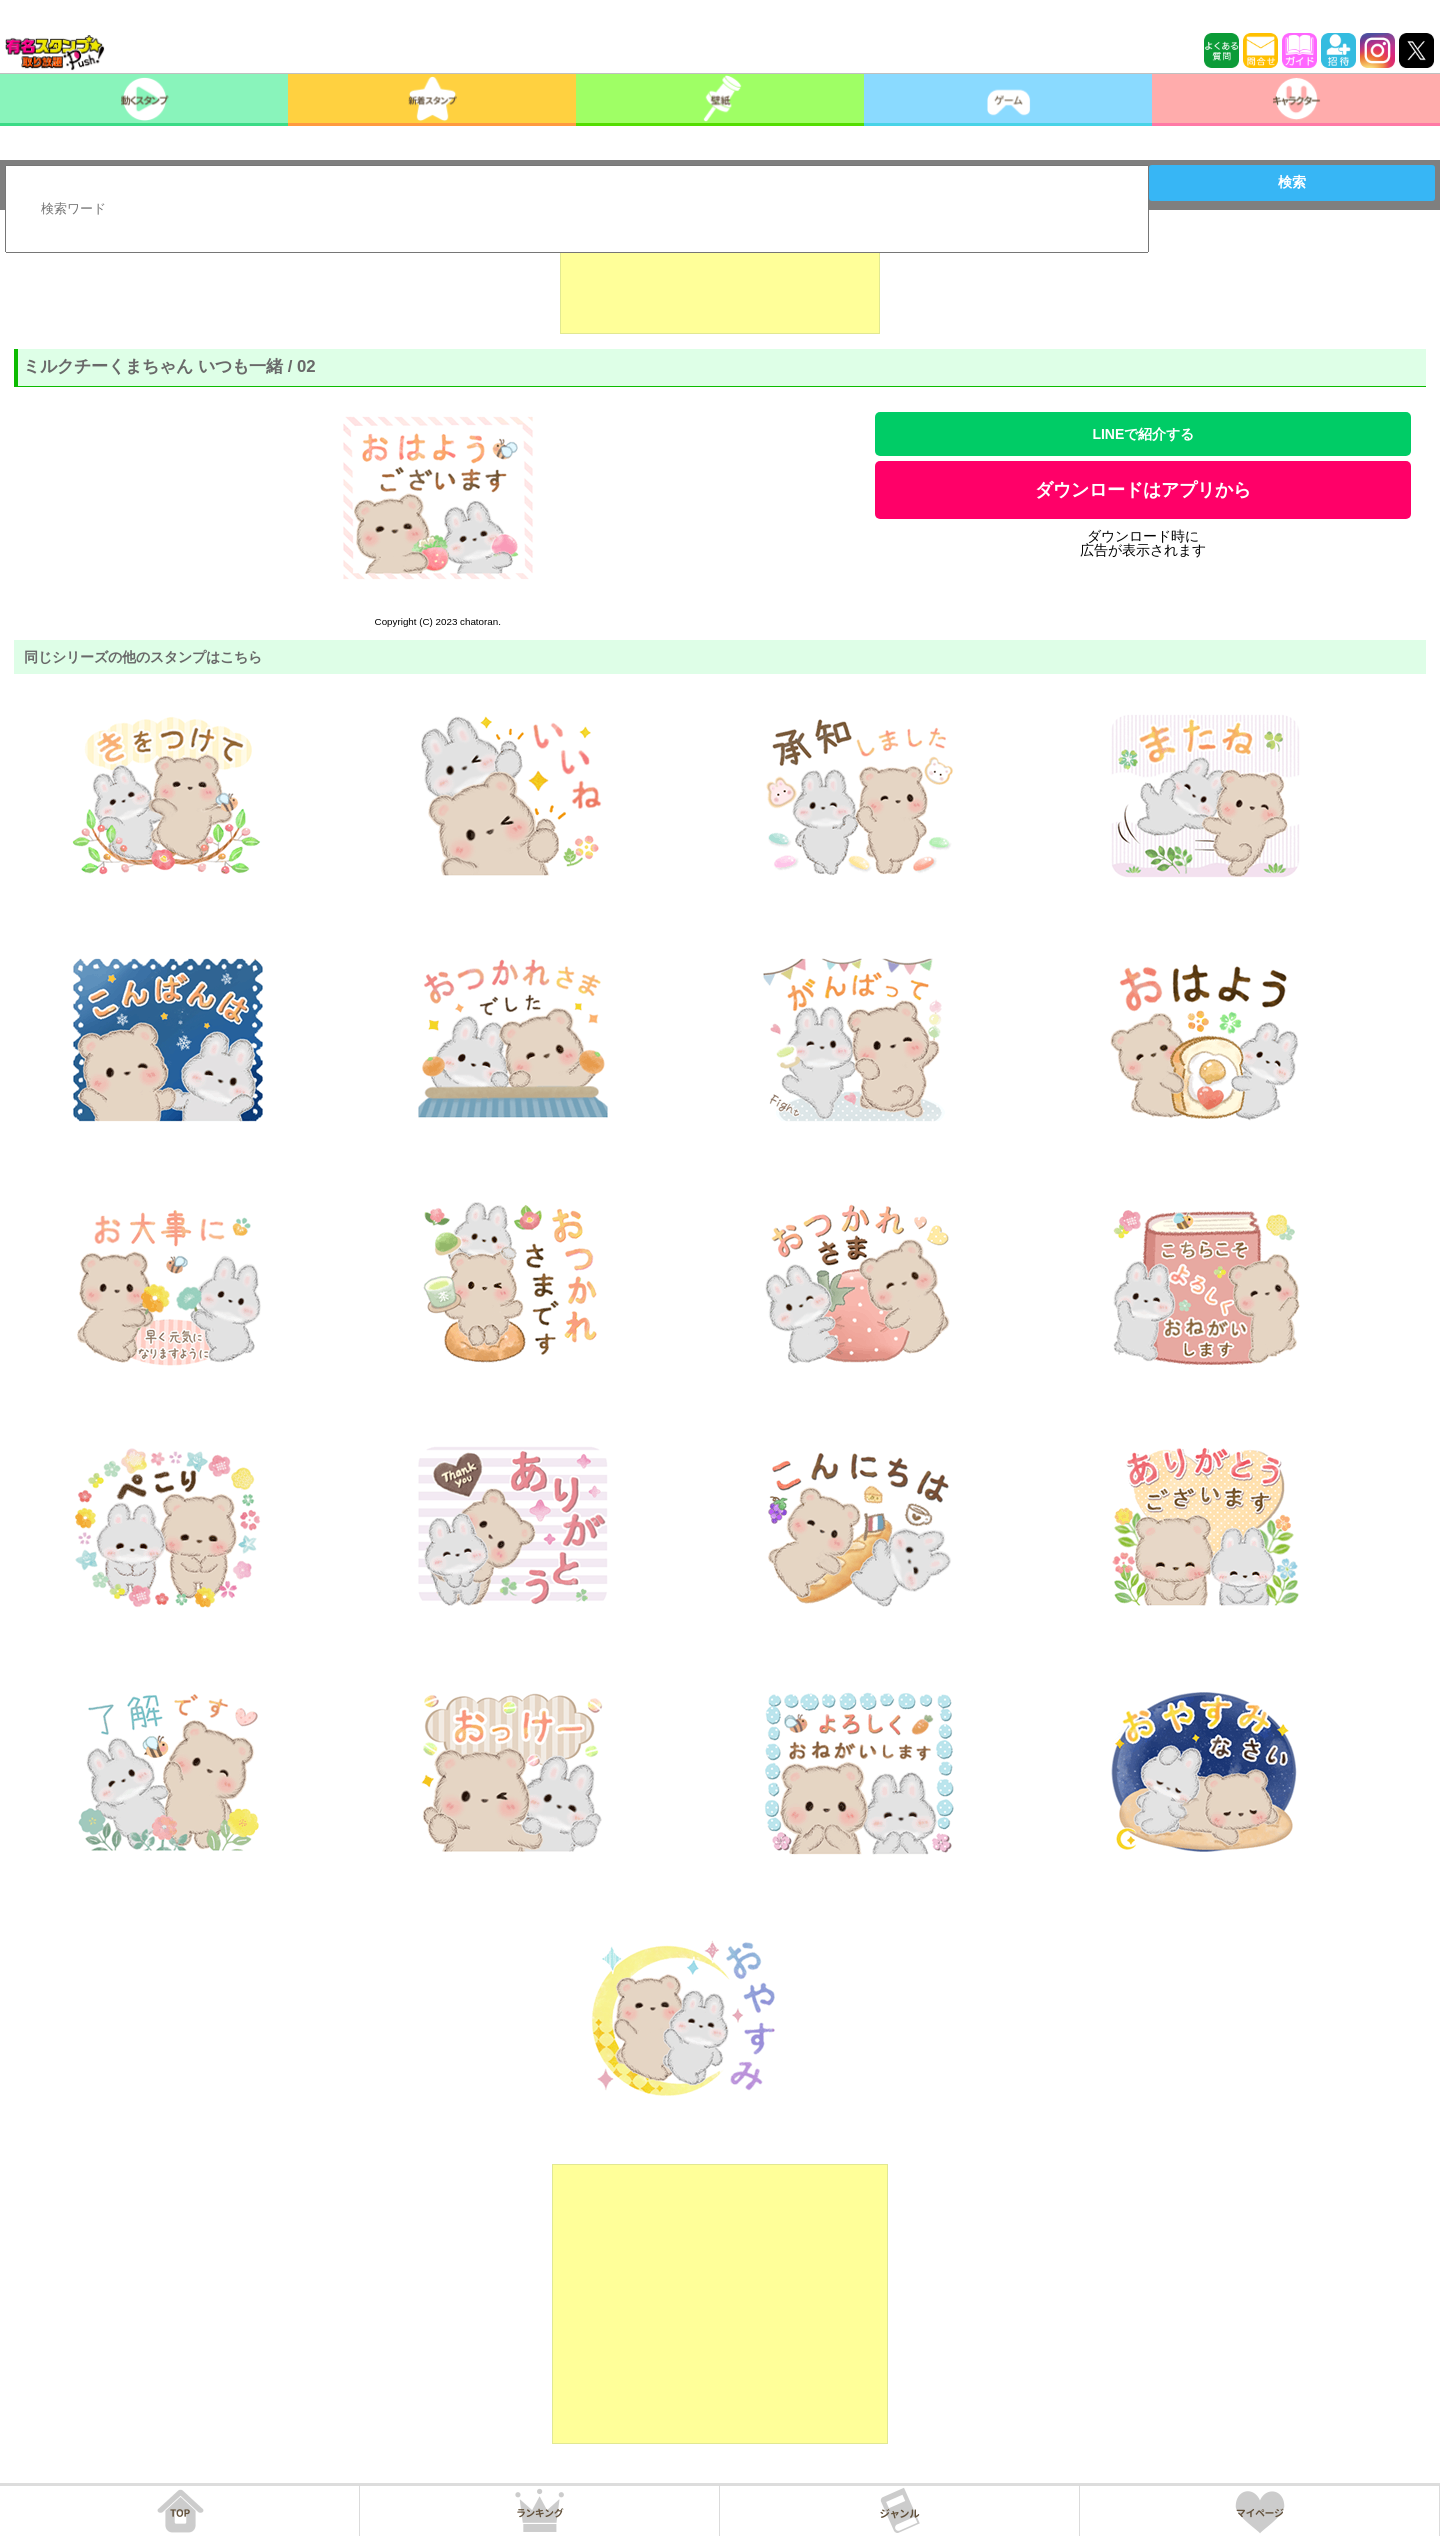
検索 (1292, 182)
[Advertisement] (720, 284)
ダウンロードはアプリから (1143, 490)
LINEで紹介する (1143, 434)
